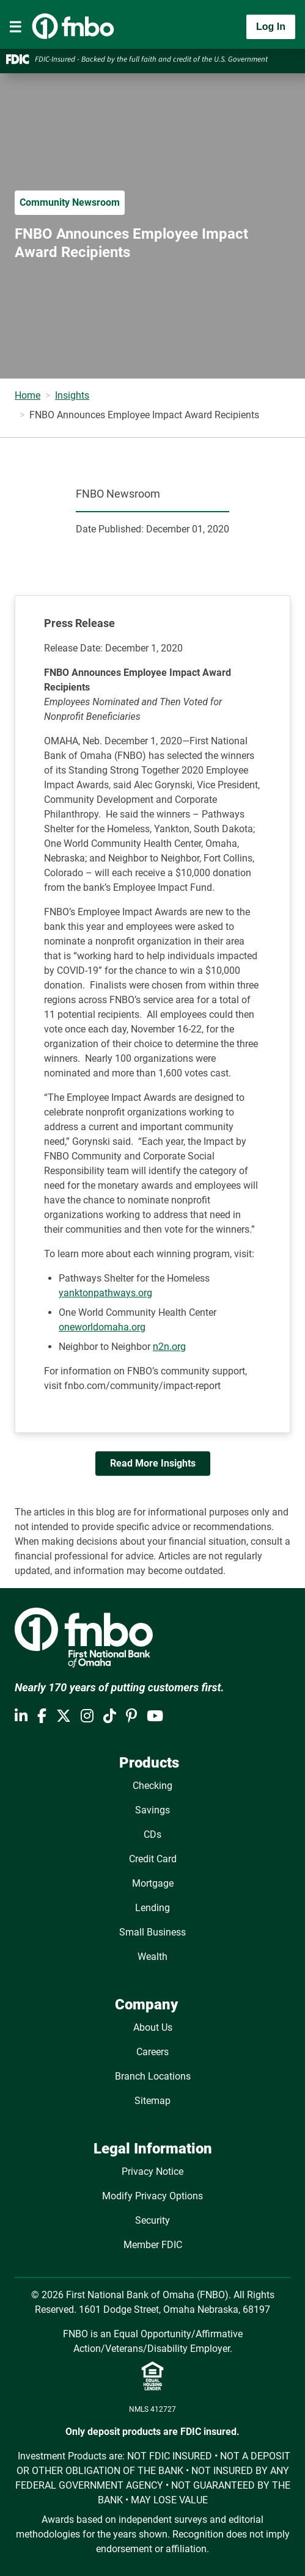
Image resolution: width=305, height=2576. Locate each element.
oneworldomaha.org (102, 1327)
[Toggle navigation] (15, 27)
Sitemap (152, 2100)
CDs (152, 1834)
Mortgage (153, 1883)
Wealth (152, 1956)
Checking (152, 1785)
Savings (152, 1810)
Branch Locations (153, 2076)
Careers (152, 2052)
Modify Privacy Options (152, 2196)
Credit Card (153, 1859)
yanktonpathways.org (105, 1293)
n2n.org (169, 1346)
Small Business (152, 1932)
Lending (152, 1908)
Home (27, 395)
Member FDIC (152, 2245)
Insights (72, 395)
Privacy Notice (152, 2171)
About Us (152, 2027)
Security (152, 2220)
